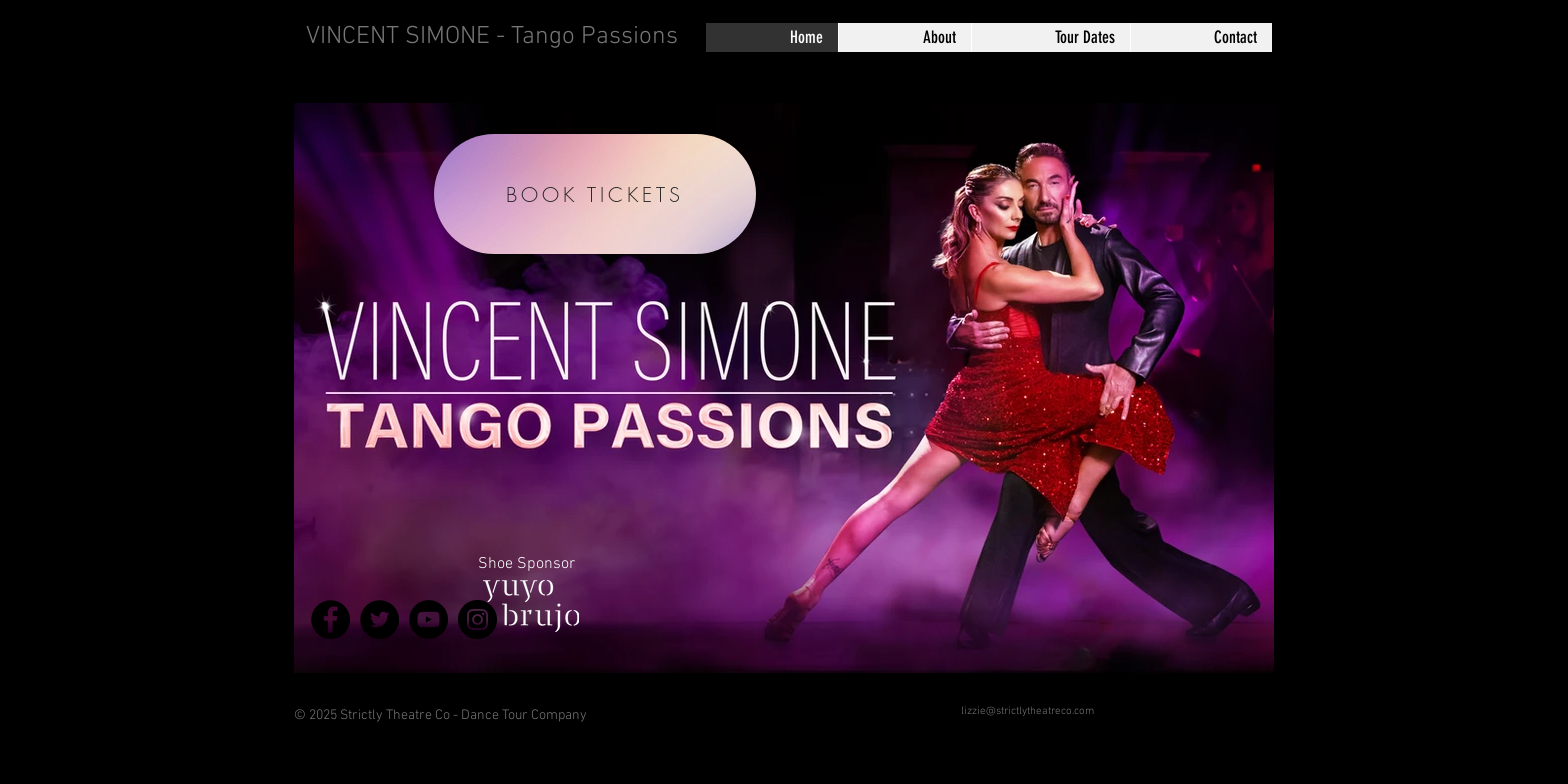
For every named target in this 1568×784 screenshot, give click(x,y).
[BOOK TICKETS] (595, 194)
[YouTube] (428, 619)
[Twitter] (379, 619)
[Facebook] (330, 619)
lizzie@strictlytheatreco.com (1027, 711)
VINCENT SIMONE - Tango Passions (492, 37)
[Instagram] (477, 619)
